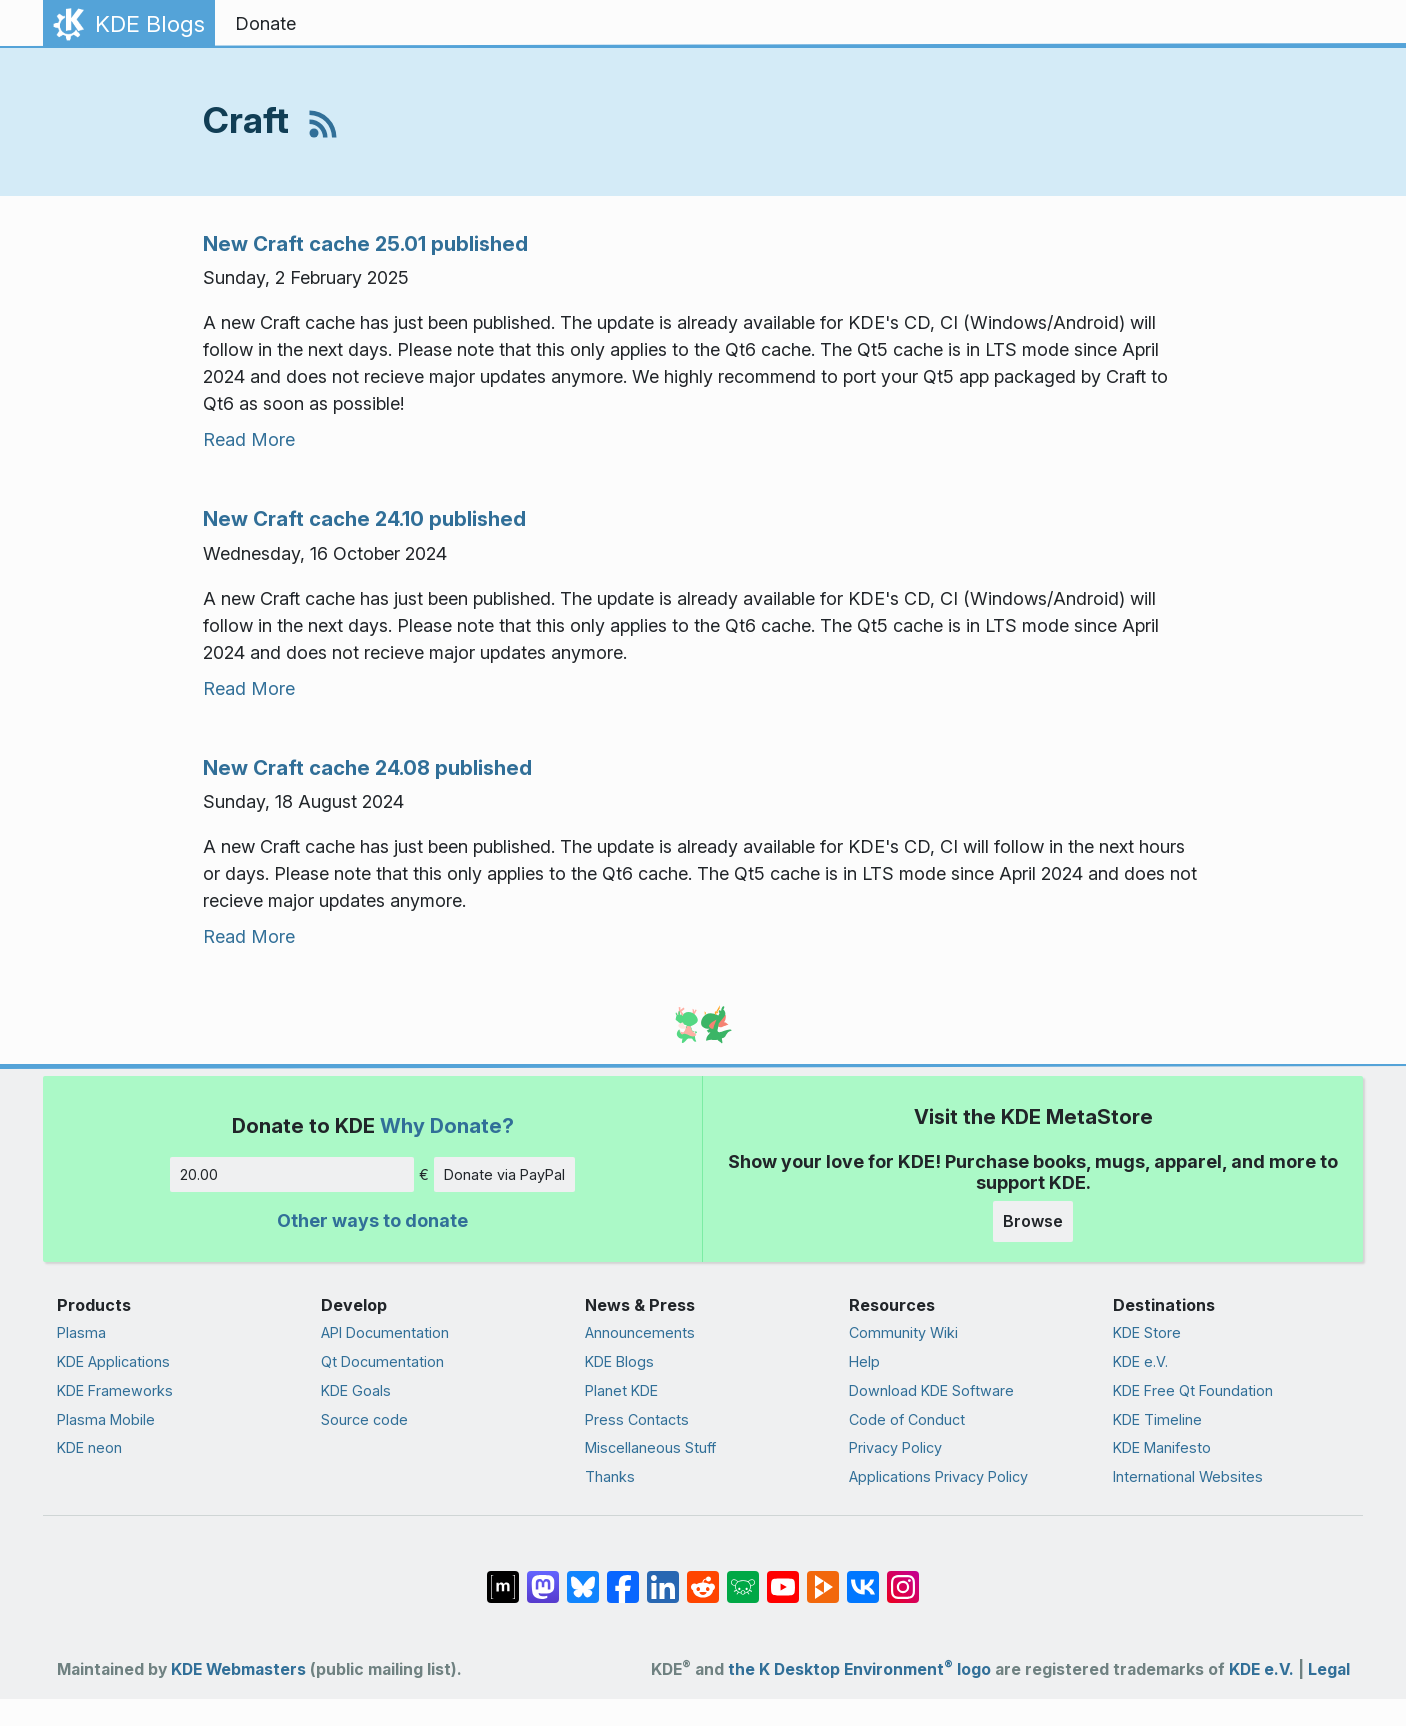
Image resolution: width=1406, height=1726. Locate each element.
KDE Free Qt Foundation (1193, 1390)
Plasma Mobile (106, 1419)
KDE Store (1147, 1332)
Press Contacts (637, 1419)
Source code (364, 1419)
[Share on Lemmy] (743, 1577)
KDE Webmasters (238, 1669)
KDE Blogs (619, 1361)
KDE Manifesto (1162, 1447)
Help (864, 1361)
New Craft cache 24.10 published (364, 518)
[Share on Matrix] (503, 1577)
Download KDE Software (931, 1390)
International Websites (1188, 1476)
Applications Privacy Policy (938, 1476)
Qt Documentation (382, 1361)
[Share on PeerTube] (823, 1577)
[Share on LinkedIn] (663, 1577)
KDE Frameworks (115, 1390)
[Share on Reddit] (703, 1577)
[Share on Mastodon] (543, 1577)
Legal (1329, 1669)
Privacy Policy (895, 1447)
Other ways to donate (372, 1220)
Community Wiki (903, 1332)
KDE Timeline (1157, 1419)
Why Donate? (447, 1125)
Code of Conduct (907, 1419)
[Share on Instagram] (903, 1577)
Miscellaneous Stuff (650, 1447)
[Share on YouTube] (783, 1577)
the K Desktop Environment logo (859, 1669)
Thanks (610, 1476)
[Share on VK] (863, 1577)
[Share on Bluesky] (583, 1577)
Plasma (81, 1332)
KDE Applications (113, 1361)
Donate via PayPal (504, 1174)
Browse (1033, 1221)
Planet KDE (621, 1390)
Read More (249, 439)
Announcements (640, 1332)
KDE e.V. (1140, 1361)
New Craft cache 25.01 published (365, 243)
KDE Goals (356, 1390)
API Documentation (385, 1332)
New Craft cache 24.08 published (367, 767)
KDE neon (89, 1447)
